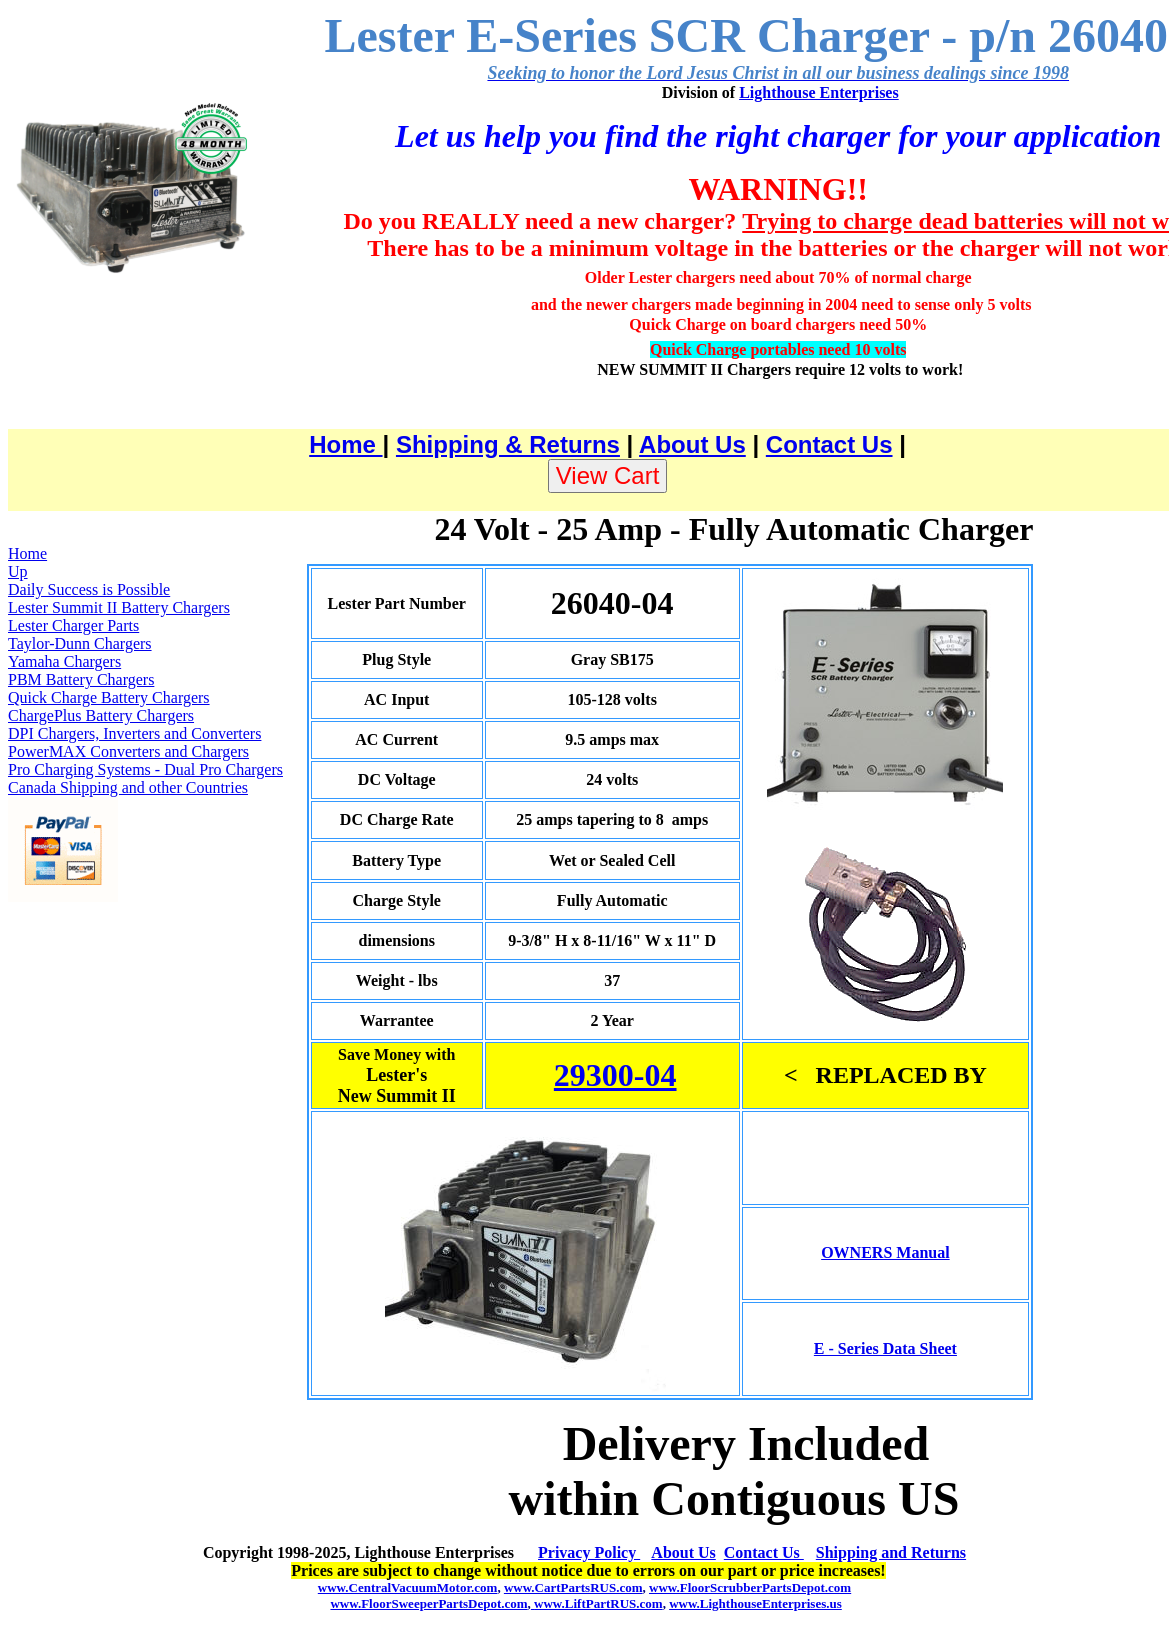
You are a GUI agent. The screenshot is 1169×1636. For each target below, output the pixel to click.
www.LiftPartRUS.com (597, 1603)
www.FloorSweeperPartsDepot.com (428, 1603)
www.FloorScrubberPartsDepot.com (750, 1587)
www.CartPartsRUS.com (573, 1587)
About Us (692, 444)
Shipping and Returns (891, 1552)
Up (18, 571)
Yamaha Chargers (64, 661)
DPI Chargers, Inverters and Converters (134, 733)
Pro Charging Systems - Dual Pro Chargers (145, 769)
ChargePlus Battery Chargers (101, 715)
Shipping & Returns (508, 444)
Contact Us (829, 444)
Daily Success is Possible (89, 589)
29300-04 (615, 1075)
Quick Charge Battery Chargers (109, 697)
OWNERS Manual (885, 1252)
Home (345, 444)
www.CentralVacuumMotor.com (408, 1587)
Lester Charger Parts (73, 625)
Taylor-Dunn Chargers (80, 643)
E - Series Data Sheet (885, 1348)
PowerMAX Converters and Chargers (128, 751)
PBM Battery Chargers (81, 679)
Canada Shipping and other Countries (128, 787)
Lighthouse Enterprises (819, 92)
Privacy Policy (589, 1552)
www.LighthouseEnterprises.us (755, 1603)
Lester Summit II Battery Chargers (119, 607)
